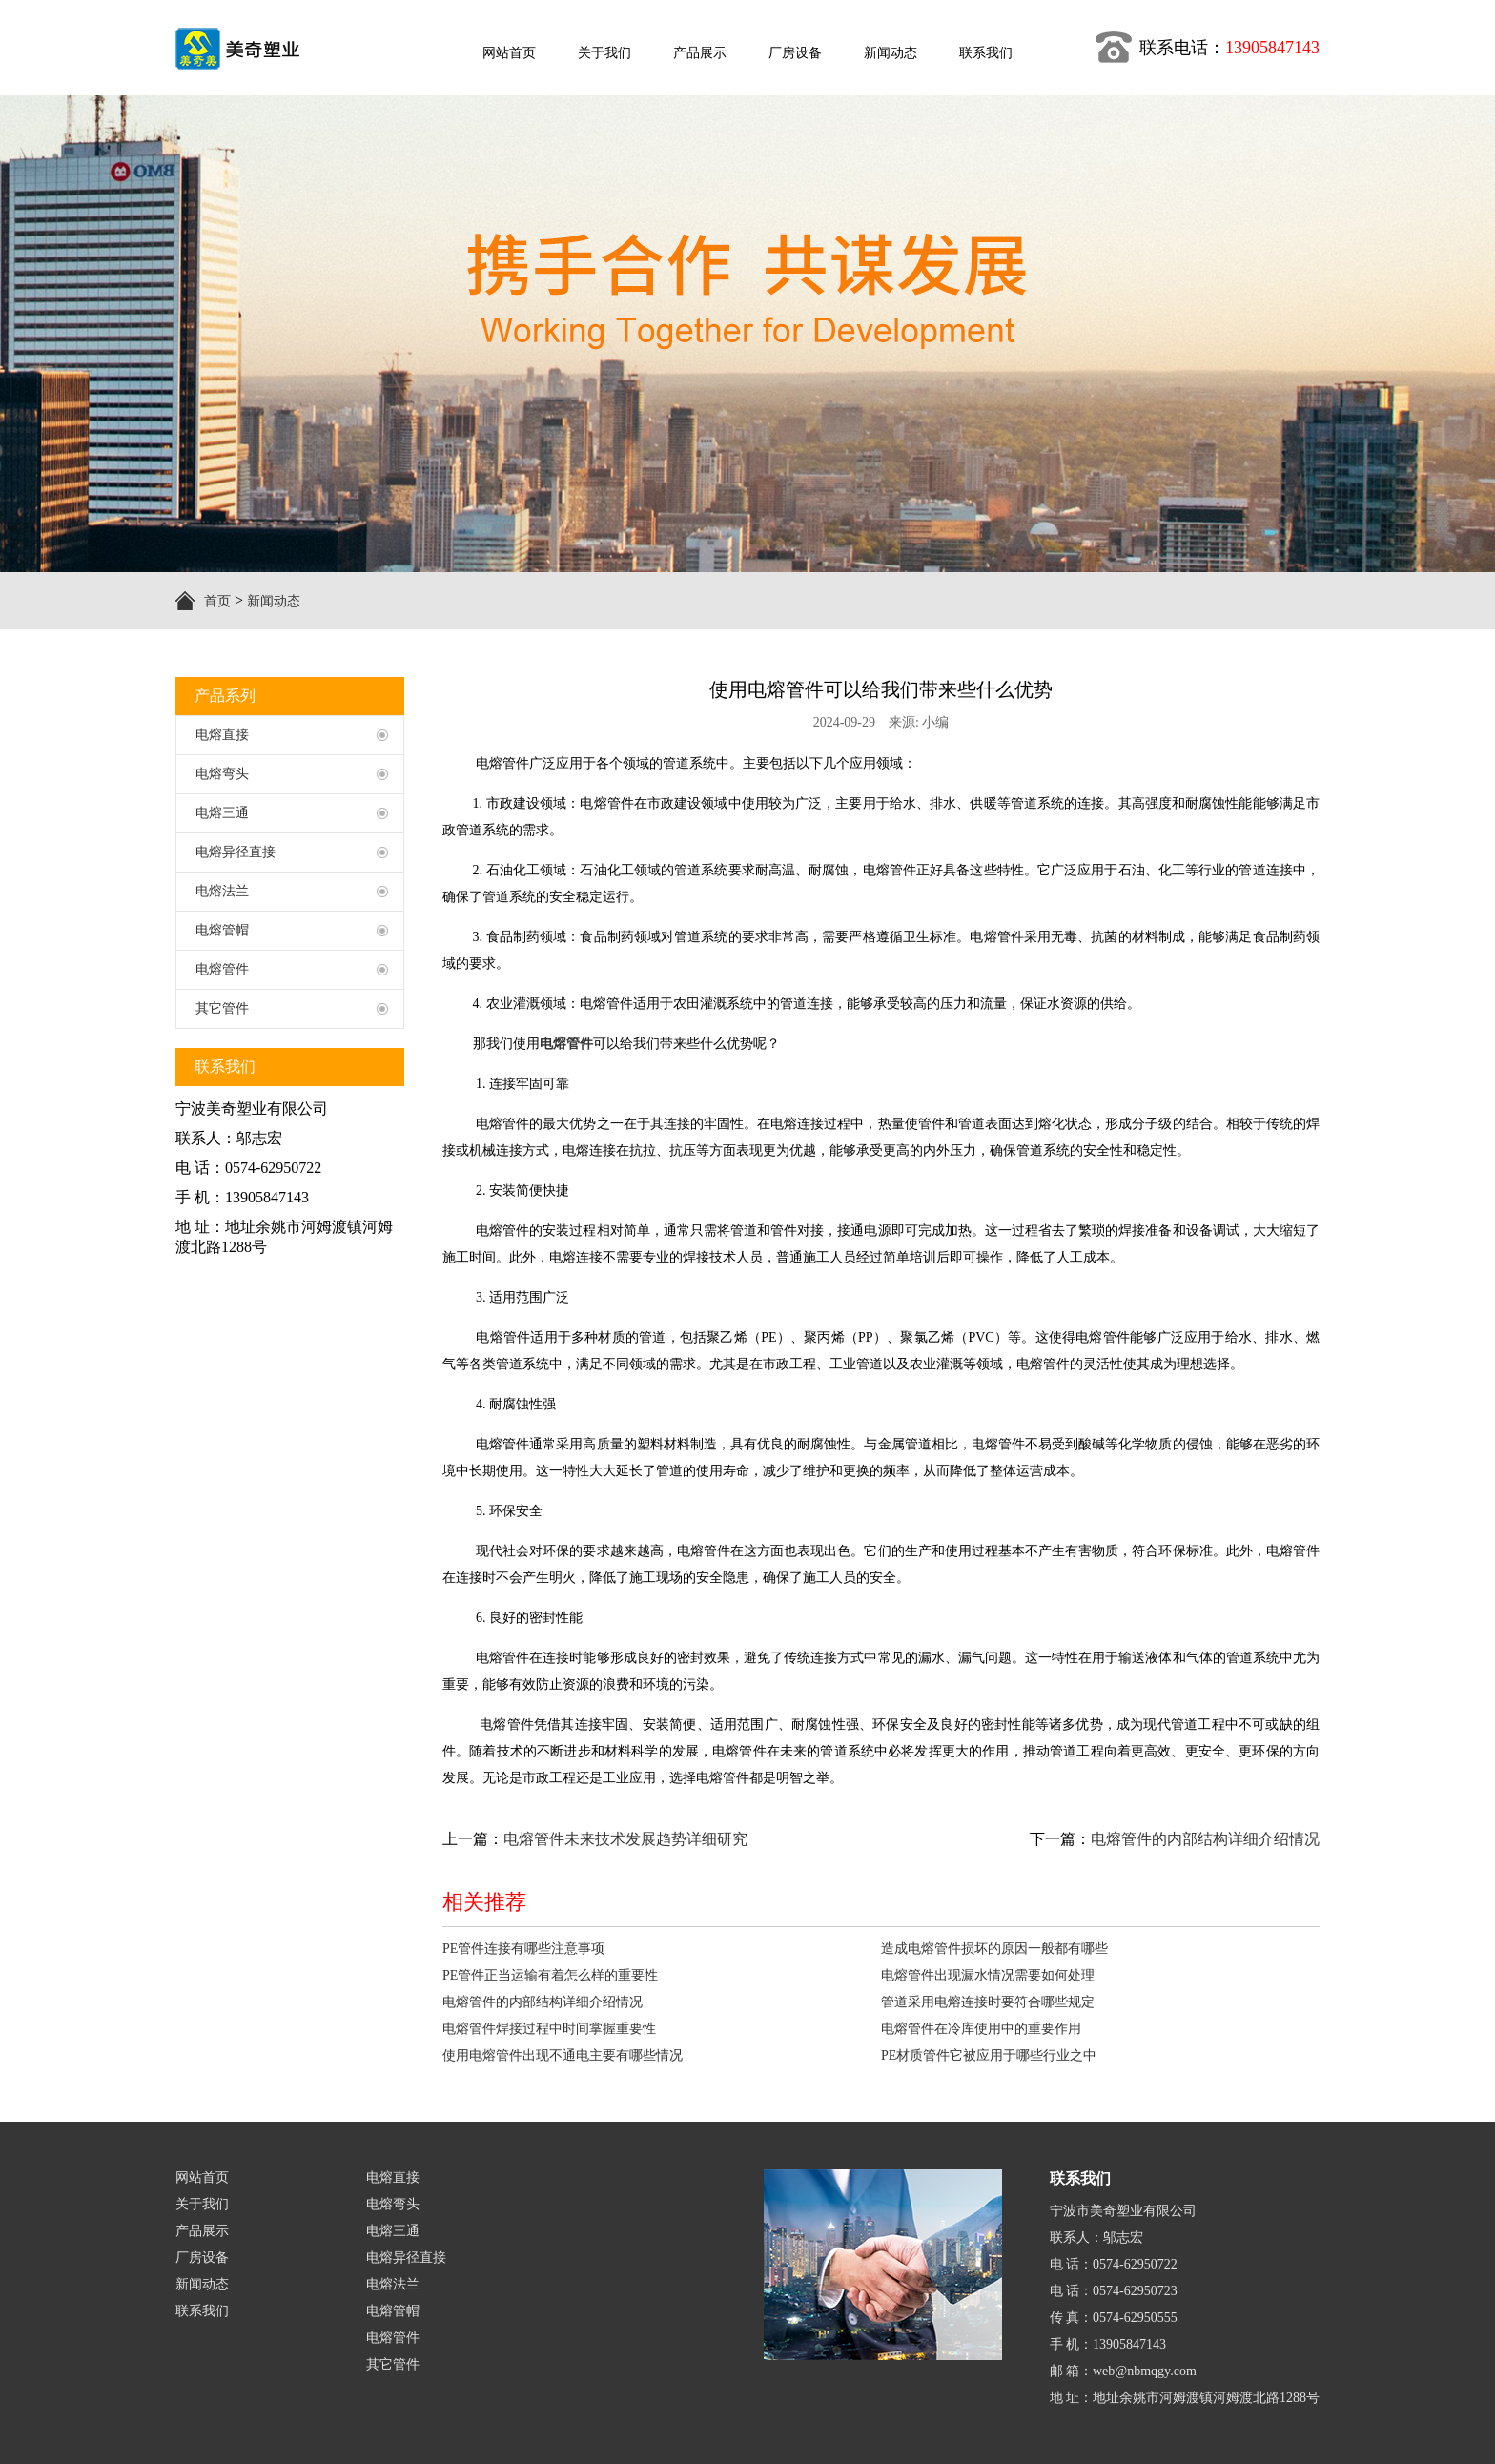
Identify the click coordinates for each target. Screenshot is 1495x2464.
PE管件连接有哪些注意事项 (523, 1948)
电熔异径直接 (406, 2257)
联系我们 (202, 2311)
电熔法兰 (393, 2284)
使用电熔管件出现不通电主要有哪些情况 (562, 2055)
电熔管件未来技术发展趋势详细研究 (625, 1839)
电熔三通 (393, 2231)
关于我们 (202, 2204)
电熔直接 (393, 2177)
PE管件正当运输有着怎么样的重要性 (550, 1975)
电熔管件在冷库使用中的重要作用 (981, 2029)
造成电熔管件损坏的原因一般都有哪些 (994, 1948)
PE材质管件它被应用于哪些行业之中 (988, 2055)
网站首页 (202, 2177)
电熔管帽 (393, 2311)
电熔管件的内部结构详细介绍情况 (1205, 1839)
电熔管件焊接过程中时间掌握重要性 (549, 2029)
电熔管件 (393, 2338)
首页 (217, 601)
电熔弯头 (393, 2204)
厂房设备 (202, 2257)
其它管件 (393, 2364)
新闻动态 (273, 601)
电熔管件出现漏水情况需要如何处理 (988, 1975)
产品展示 (202, 2231)
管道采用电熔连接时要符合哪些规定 (988, 2002)
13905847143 (1272, 47)
